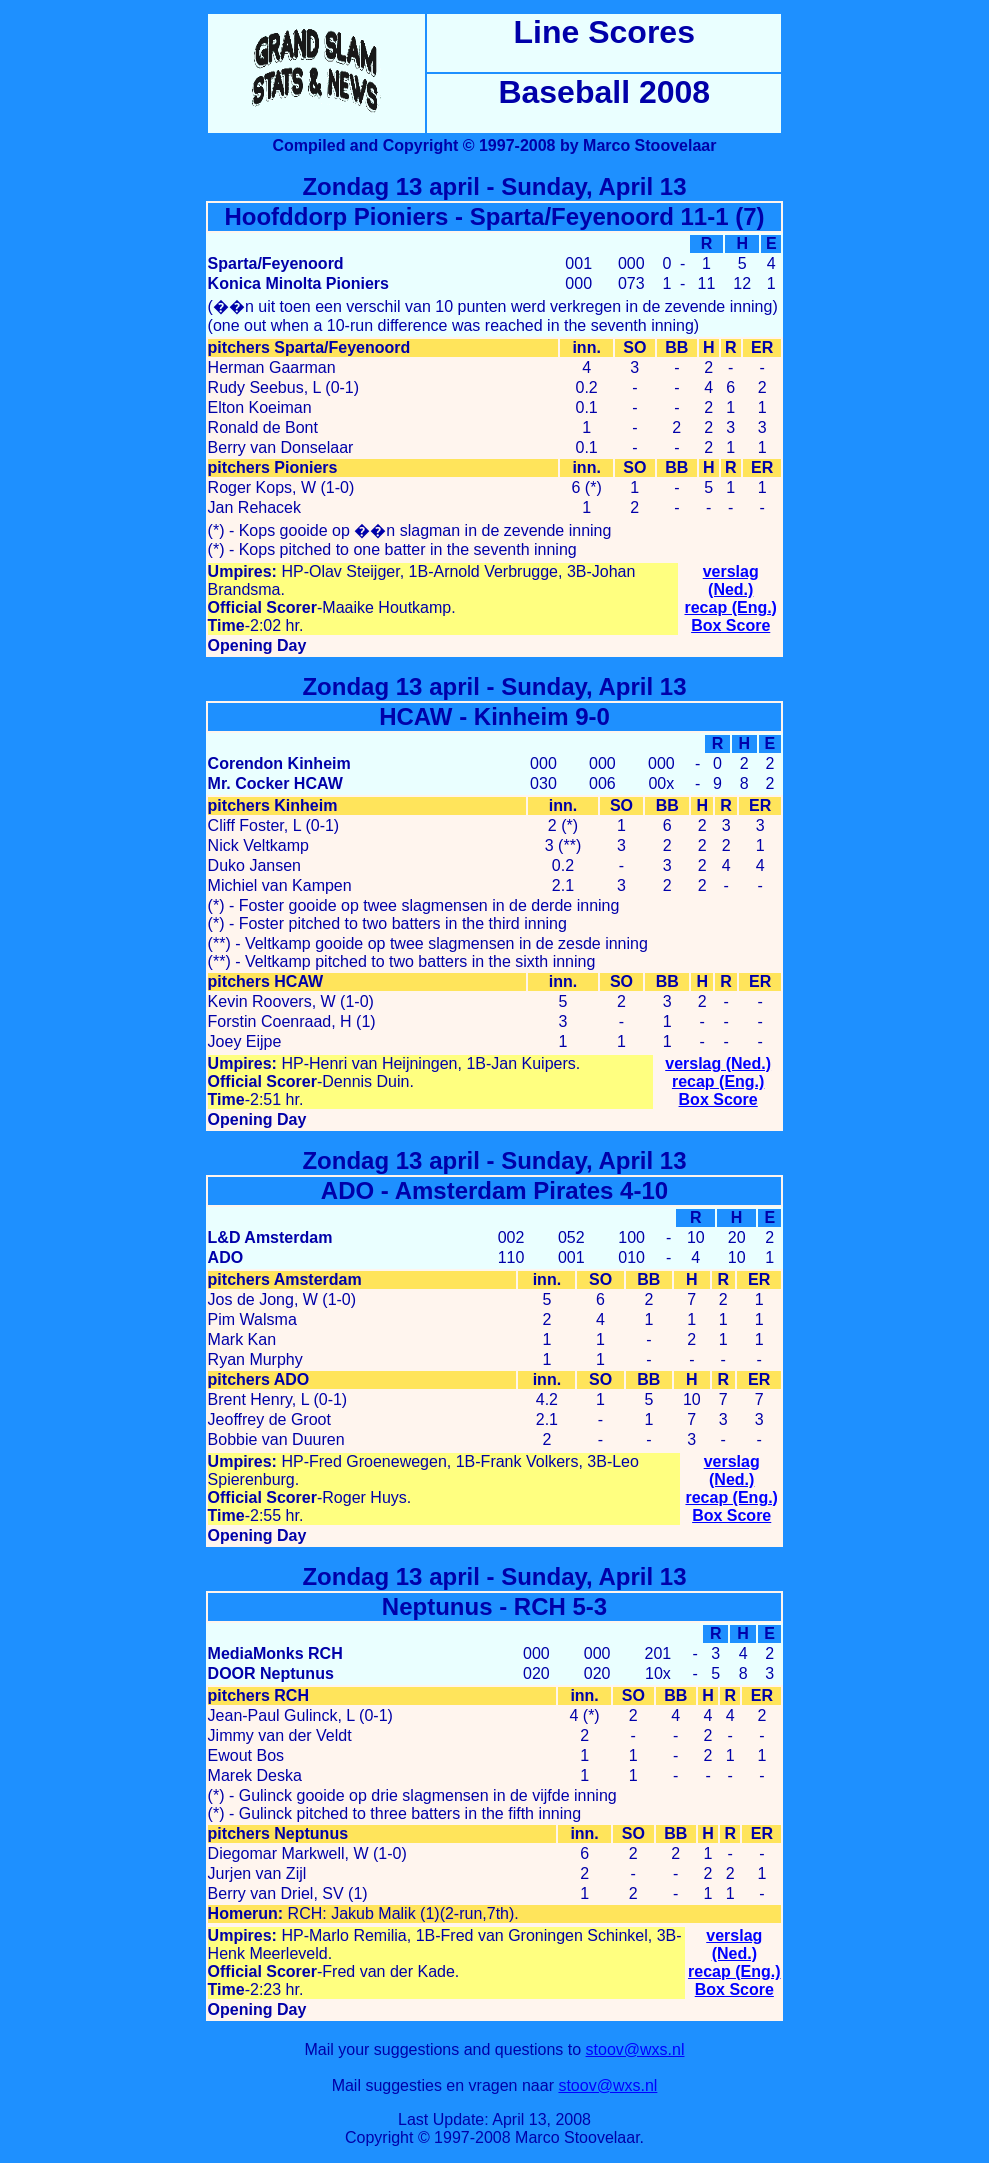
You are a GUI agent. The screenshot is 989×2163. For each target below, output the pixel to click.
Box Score (730, 625)
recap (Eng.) (730, 607)
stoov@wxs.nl (635, 2049)
